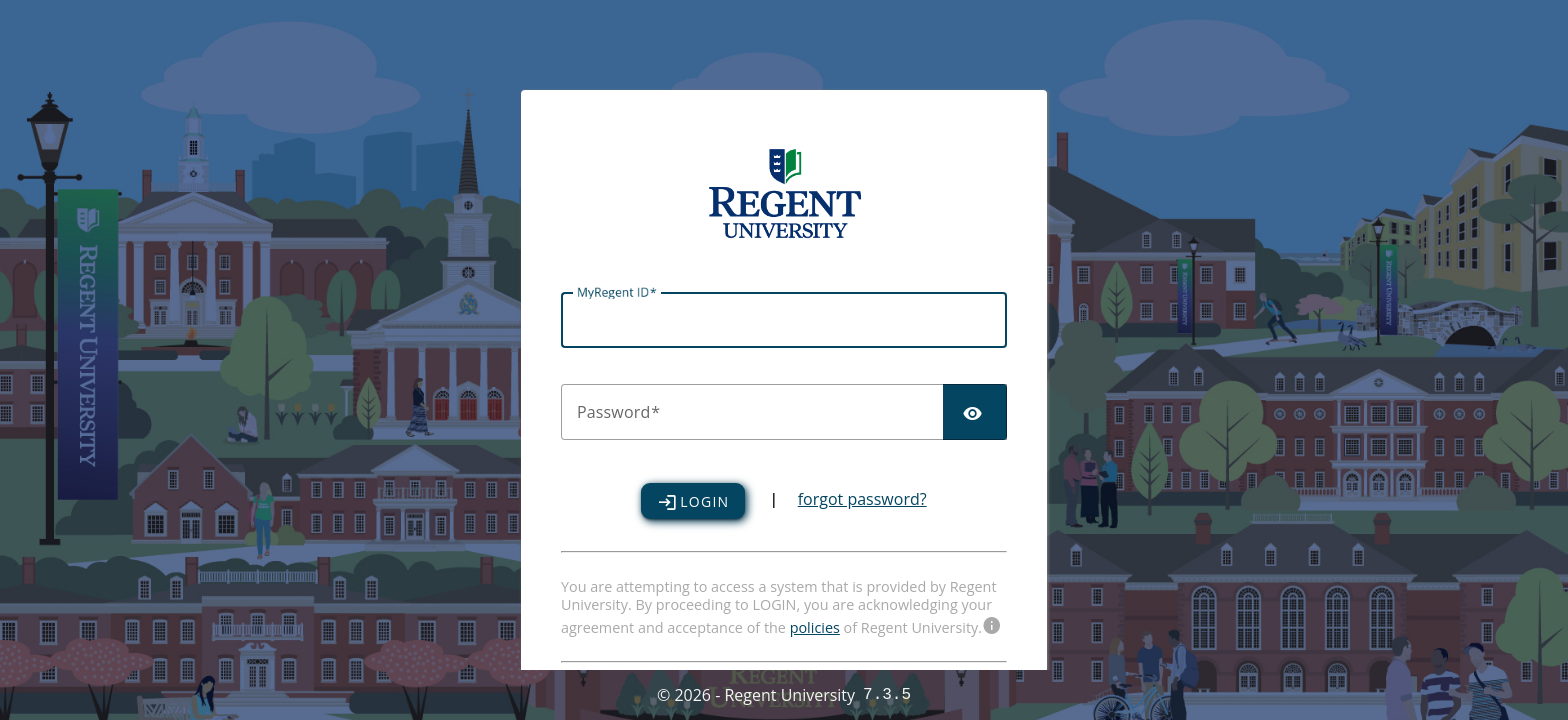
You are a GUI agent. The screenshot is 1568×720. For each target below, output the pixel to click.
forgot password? (862, 501)
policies (815, 627)
